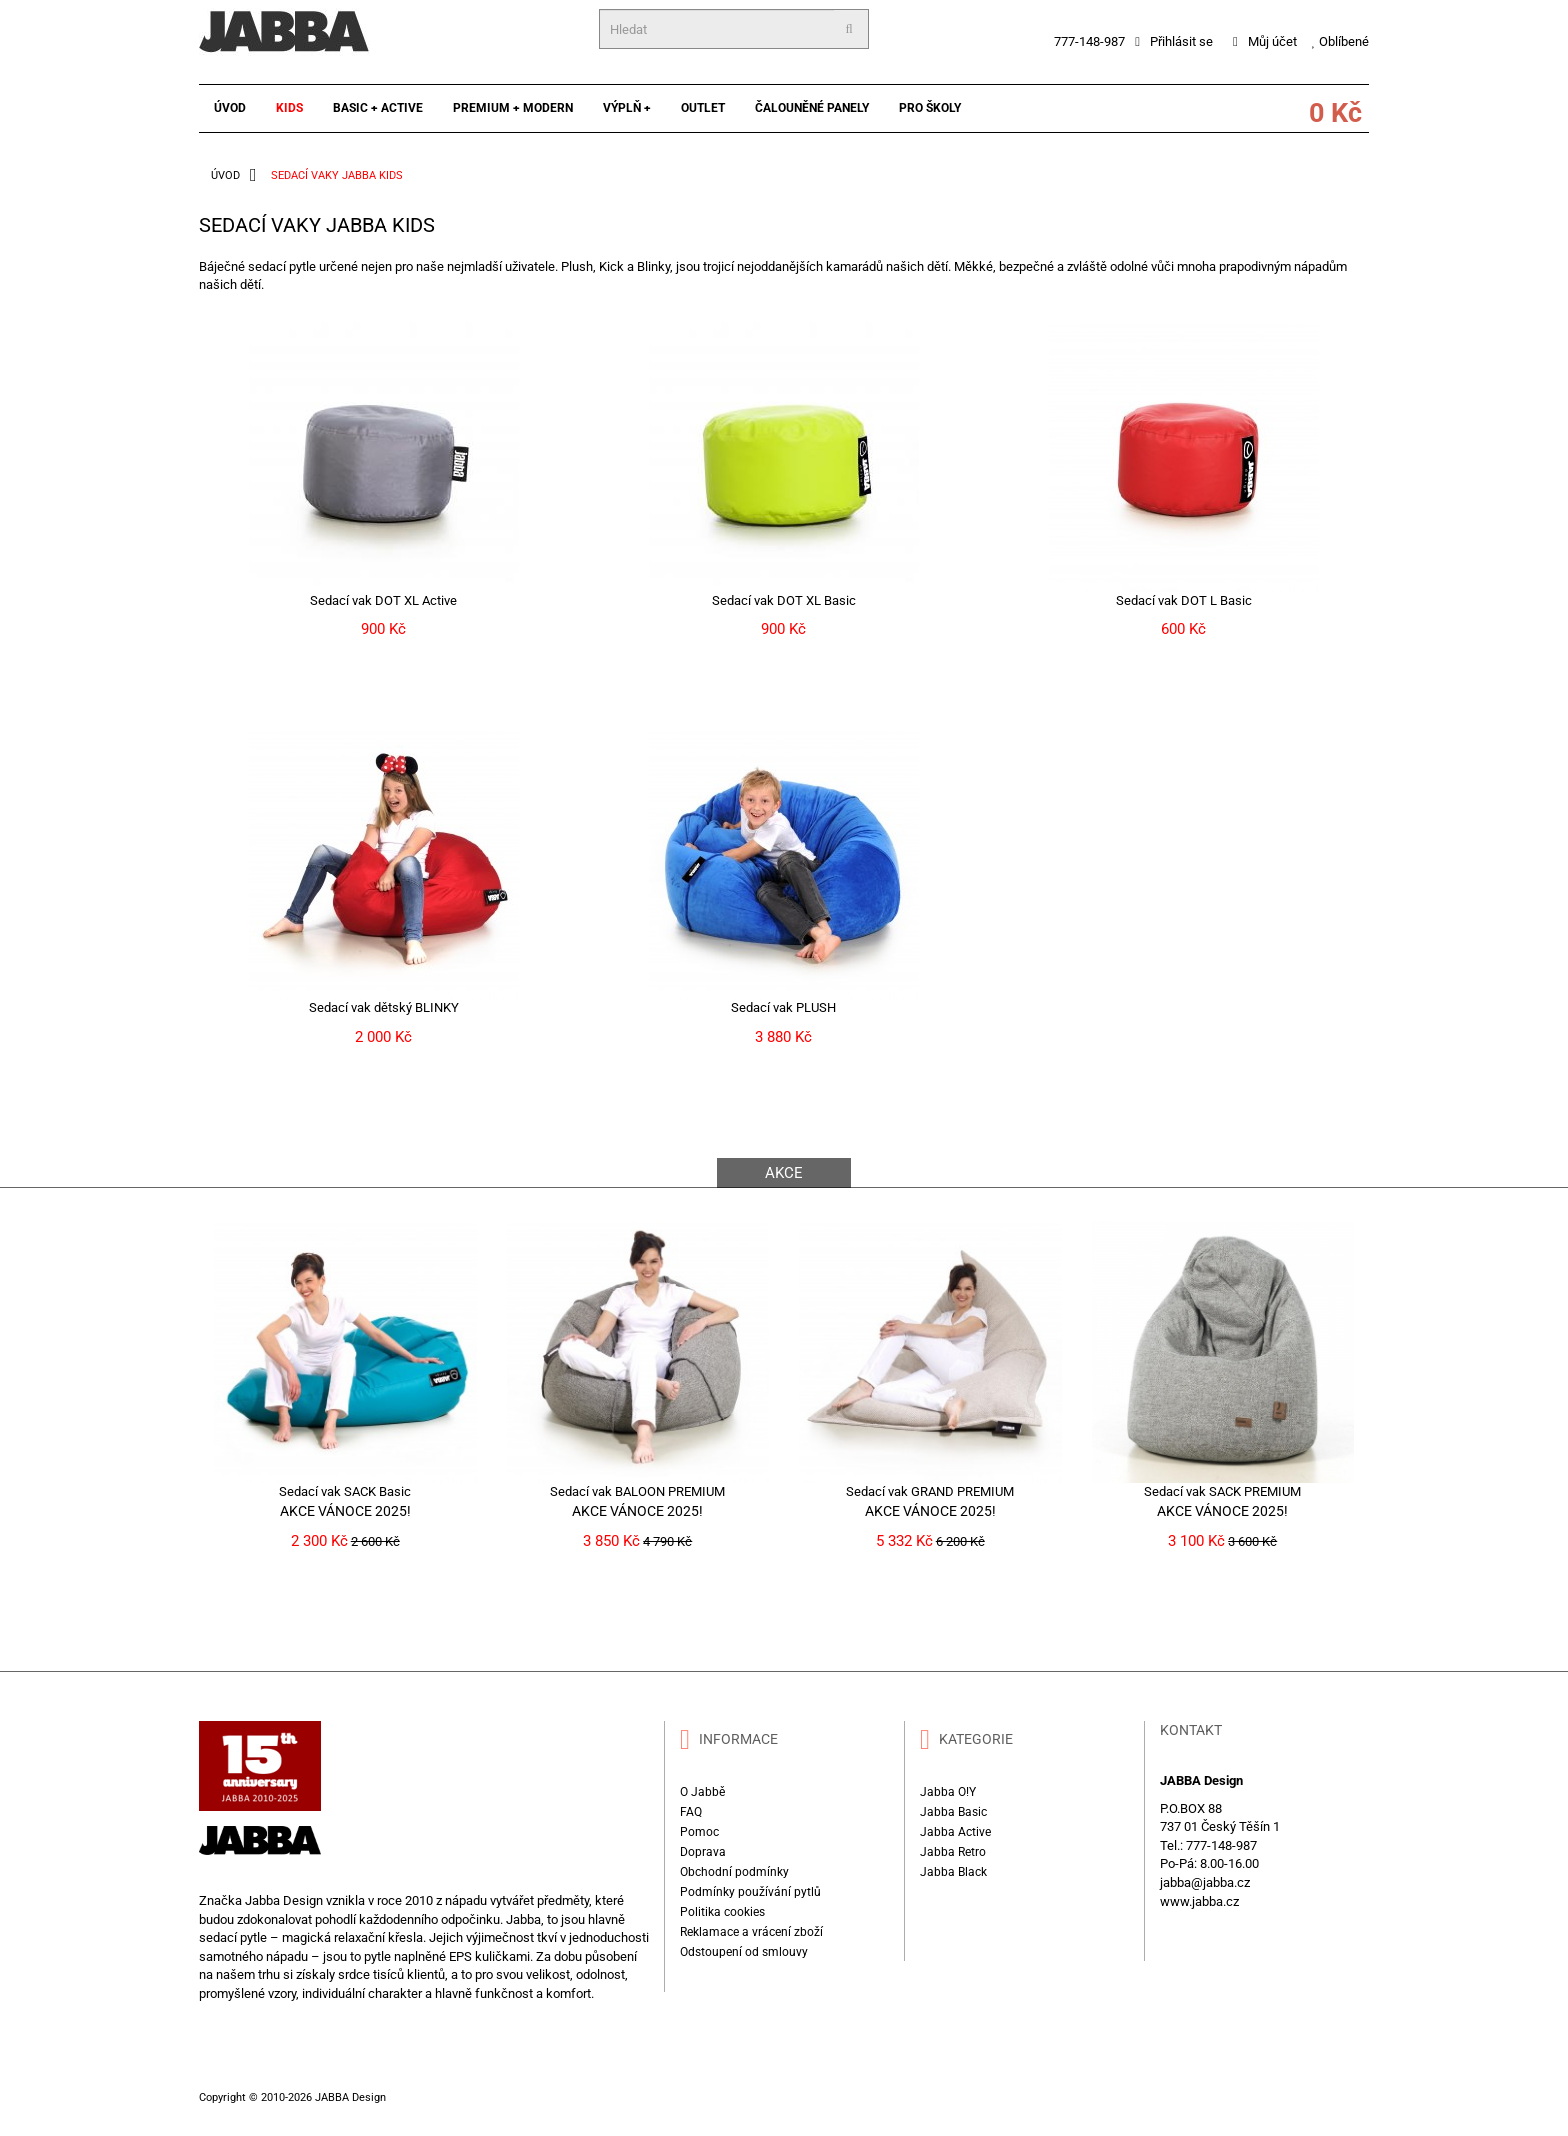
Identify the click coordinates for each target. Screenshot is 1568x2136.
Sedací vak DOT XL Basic (784, 600)
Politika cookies (722, 1912)
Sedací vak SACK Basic (345, 1491)
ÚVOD (225, 175)
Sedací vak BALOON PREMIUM (637, 1491)
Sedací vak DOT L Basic (1184, 600)
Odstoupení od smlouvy (744, 1952)
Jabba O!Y (948, 1792)
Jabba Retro (953, 1852)
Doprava (703, 1852)
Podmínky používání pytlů (750, 1892)
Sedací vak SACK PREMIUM (1222, 1491)
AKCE (784, 1173)
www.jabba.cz (1199, 1901)
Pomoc (699, 1832)
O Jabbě (702, 1792)
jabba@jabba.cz (1205, 1882)
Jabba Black (953, 1872)
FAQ (691, 1812)
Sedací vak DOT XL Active (383, 600)
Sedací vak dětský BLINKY (384, 1007)
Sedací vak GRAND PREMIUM (930, 1491)
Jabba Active (955, 1832)
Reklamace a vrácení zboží (751, 1932)
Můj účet (1265, 41)
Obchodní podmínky (734, 1872)
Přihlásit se (1174, 41)
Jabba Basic (953, 1812)
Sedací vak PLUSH (783, 1007)
